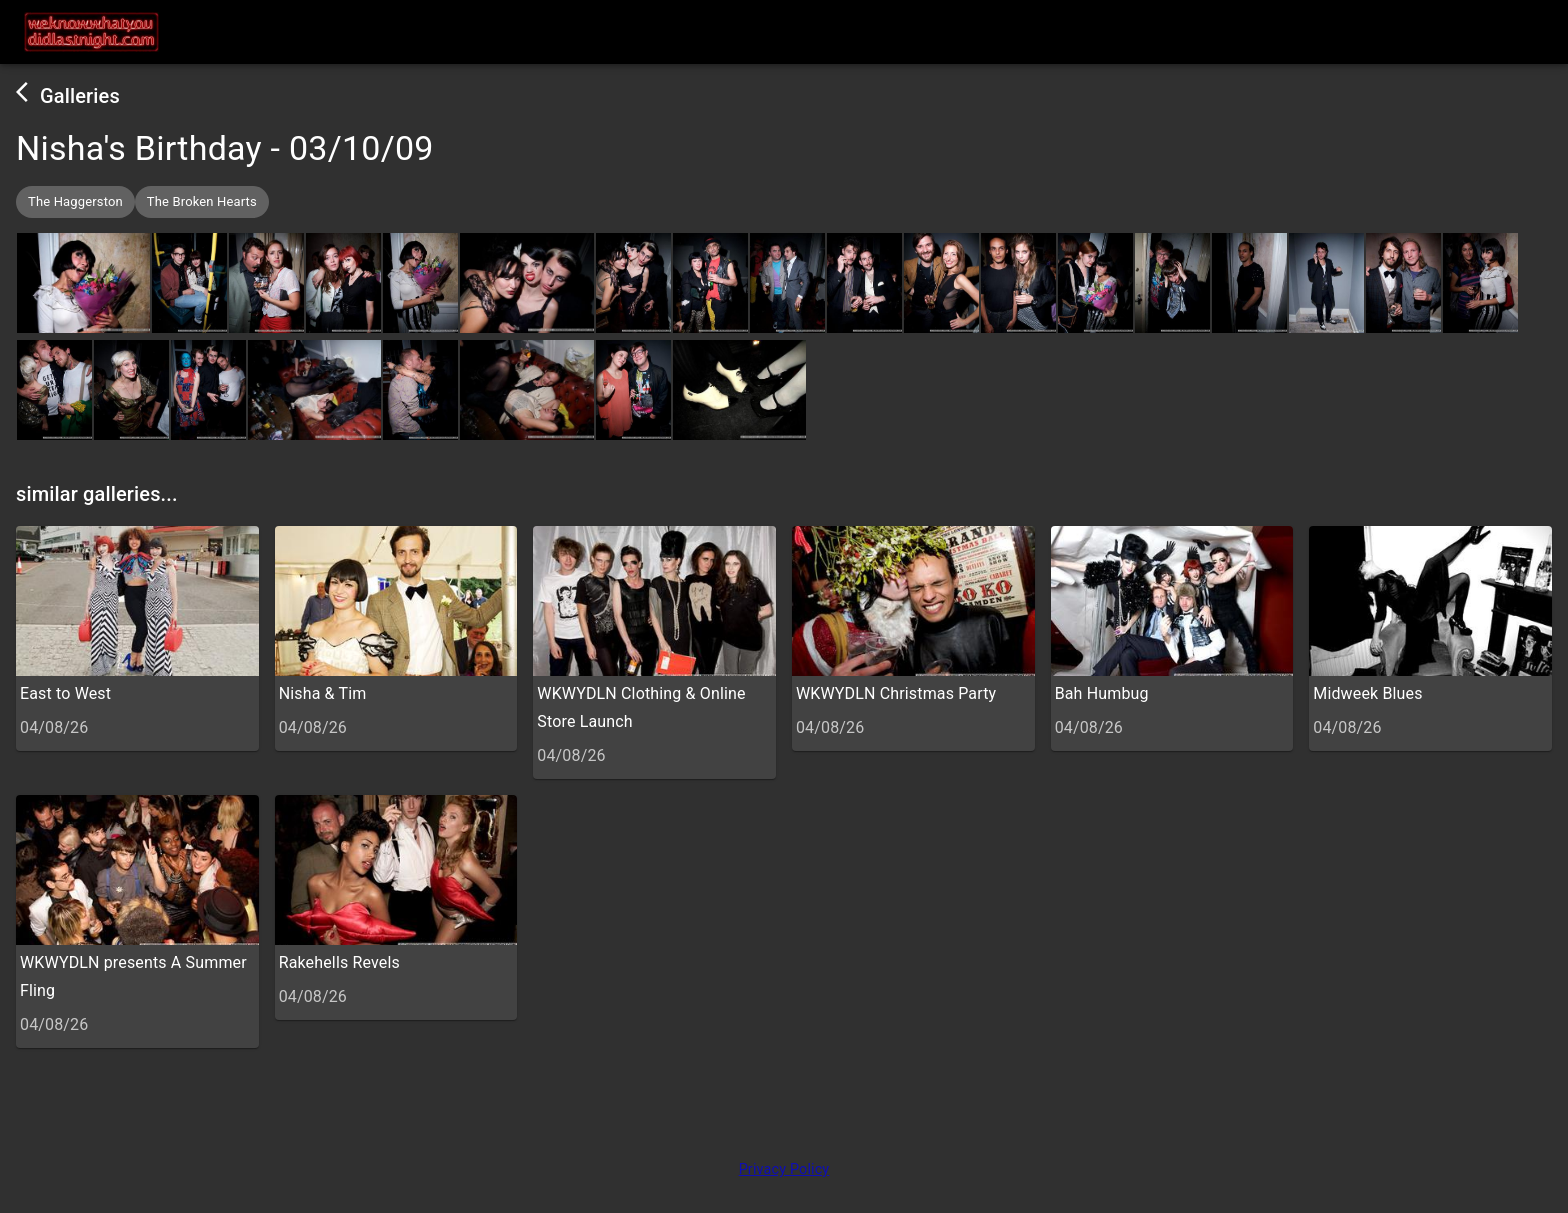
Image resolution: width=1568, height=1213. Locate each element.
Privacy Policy (784, 1169)
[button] (75, 202)
